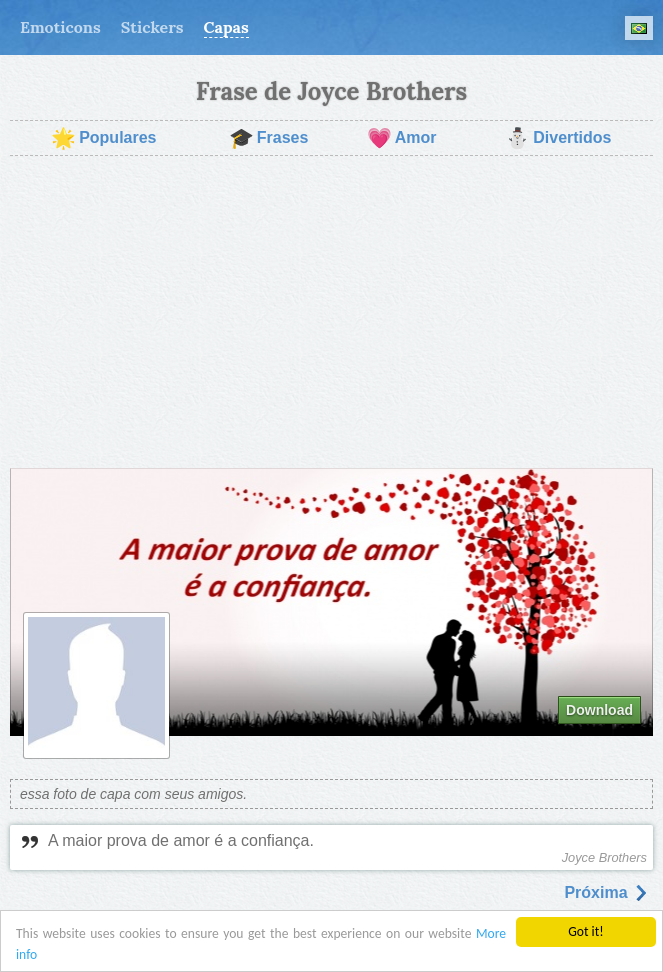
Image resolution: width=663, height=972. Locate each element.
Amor (402, 138)
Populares (103, 138)
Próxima (606, 892)
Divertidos (558, 138)
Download (599, 710)
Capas (226, 27)
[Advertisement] (331, 312)
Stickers (152, 27)
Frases (269, 138)
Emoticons (60, 27)
